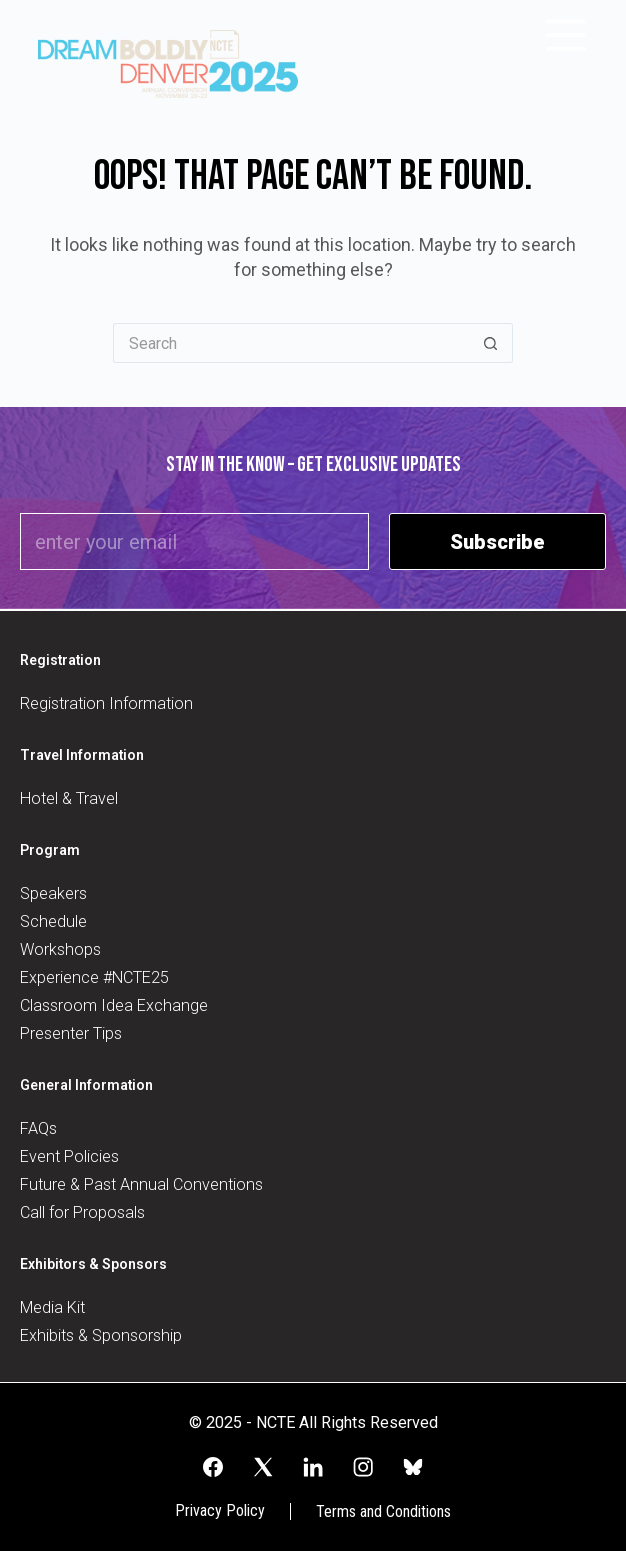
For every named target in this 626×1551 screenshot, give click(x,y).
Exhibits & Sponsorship (101, 1335)
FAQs (38, 1128)
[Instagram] (363, 1467)
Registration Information (106, 703)
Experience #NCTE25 (94, 977)
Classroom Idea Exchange (114, 1005)
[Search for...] (291, 343)
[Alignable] (413, 1467)
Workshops (60, 949)
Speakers (53, 893)
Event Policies (69, 1156)
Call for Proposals (82, 1212)
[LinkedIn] (313, 1467)
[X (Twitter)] (263, 1467)
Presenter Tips (71, 1033)
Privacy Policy (220, 1510)
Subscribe (497, 542)
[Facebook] (213, 1467)
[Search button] (491, 343)
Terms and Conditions (383, 1511)
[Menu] (566, 35)
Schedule (53, 921)
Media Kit (52, 1307)
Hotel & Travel (69, 798)
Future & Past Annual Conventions (141, 1184)
